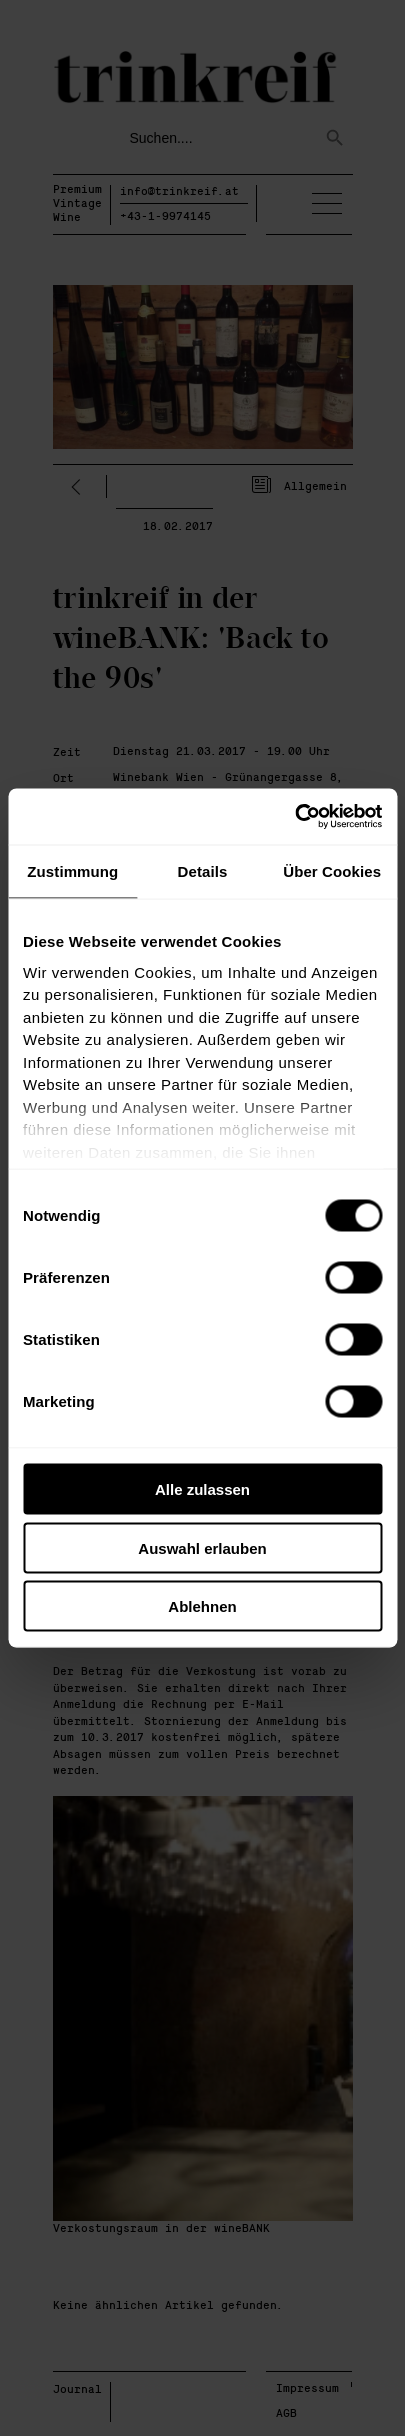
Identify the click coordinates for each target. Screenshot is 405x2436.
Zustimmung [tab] (72, 870)
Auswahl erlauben (202, 1547)
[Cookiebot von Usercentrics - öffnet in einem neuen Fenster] (294, 817)
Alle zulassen (202, 1489)
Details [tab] (203, 870)
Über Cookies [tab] (332, 870)
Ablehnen (202, 1606)
